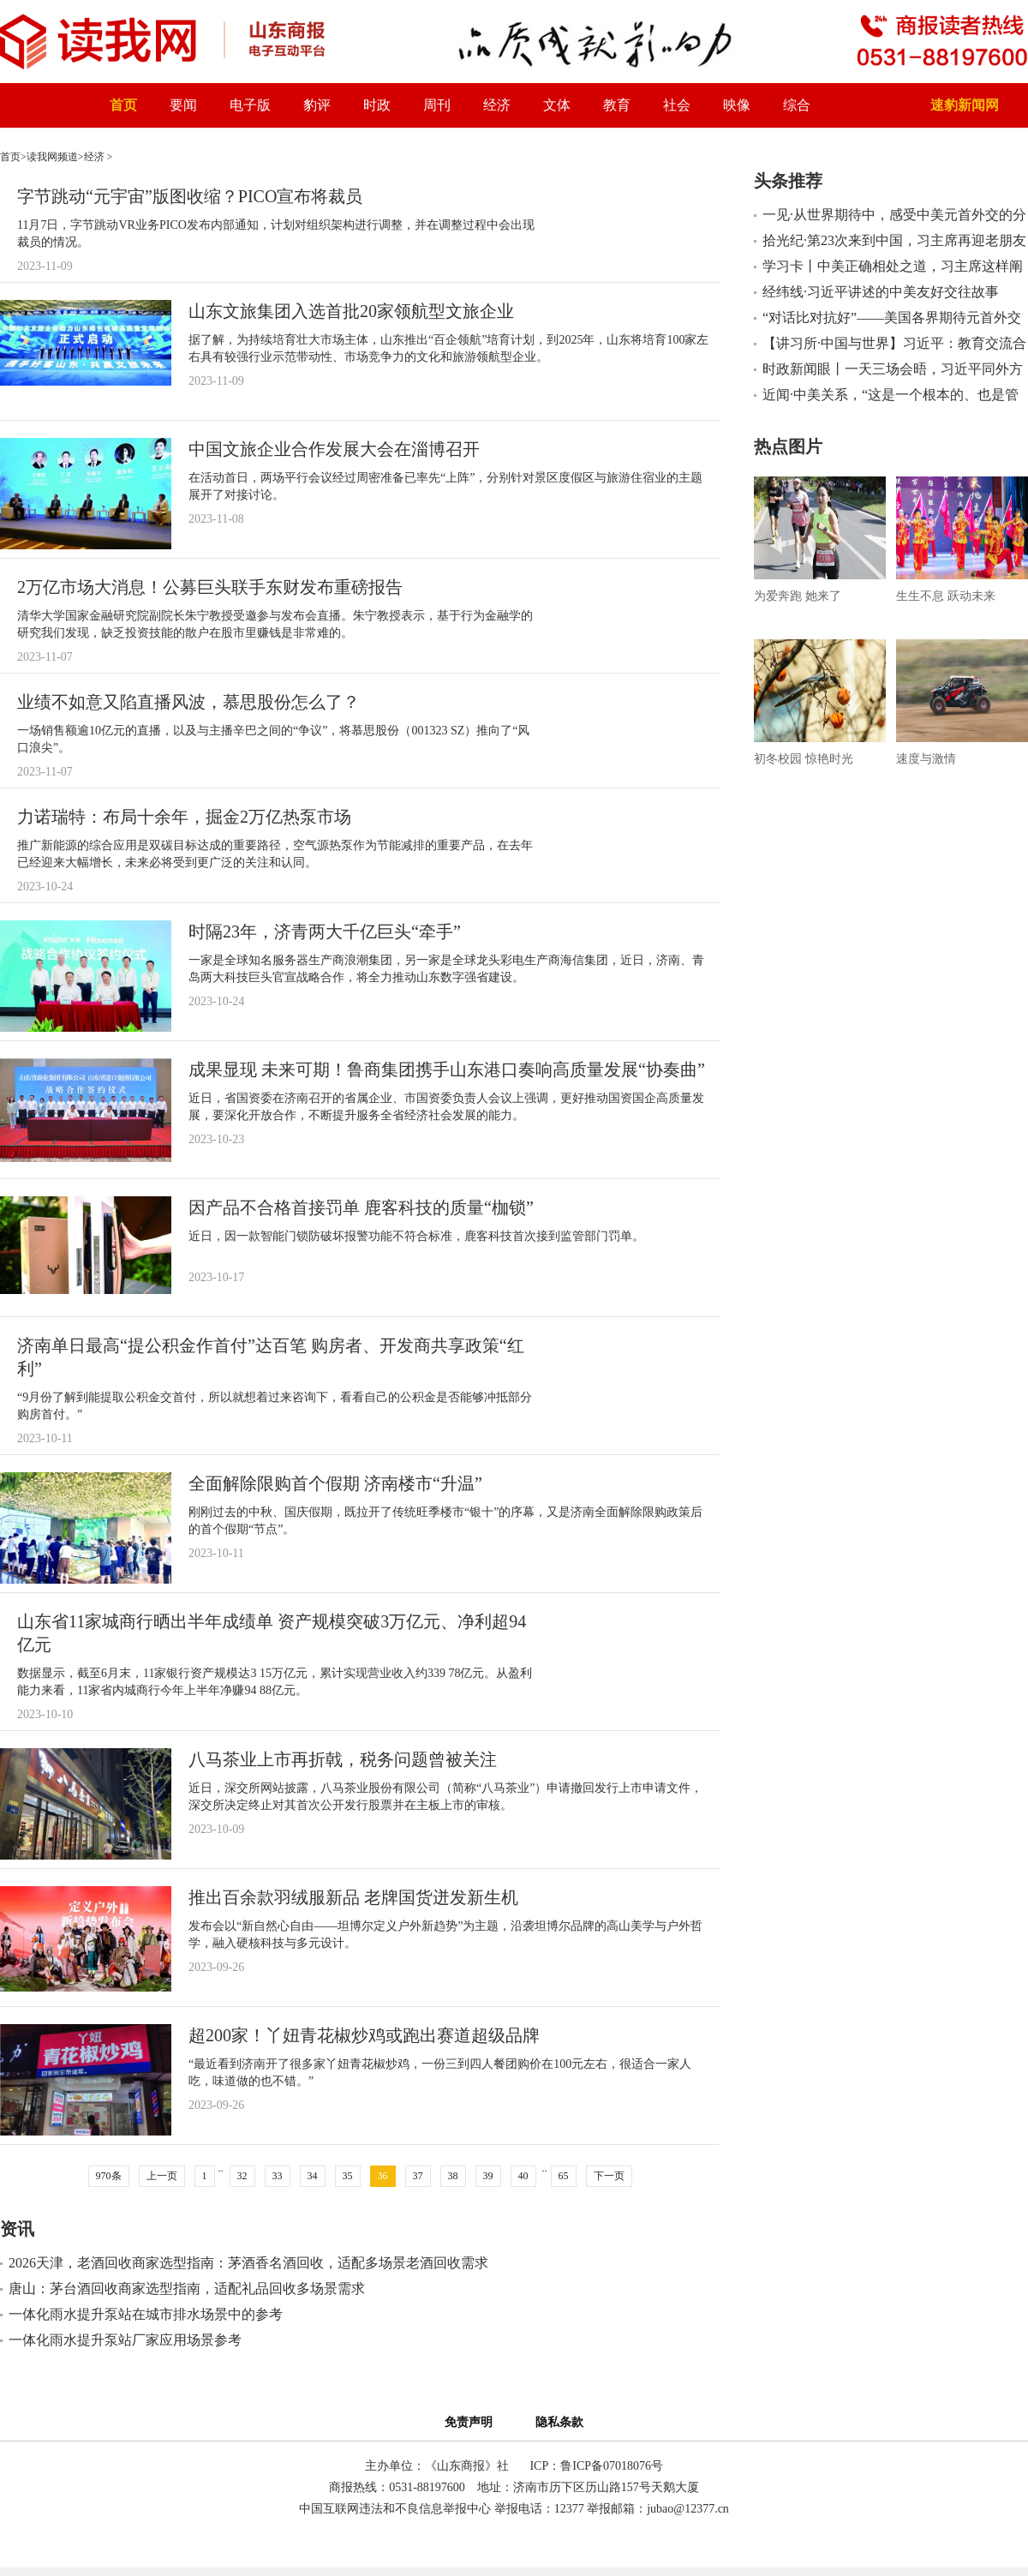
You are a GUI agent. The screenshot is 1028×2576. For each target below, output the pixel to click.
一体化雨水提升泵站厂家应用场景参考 (125, 2340)
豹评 (317, 105)
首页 (123, 105)
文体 (557, 105)
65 (564, 2176)
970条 (109, 2176)
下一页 (609, 2176)
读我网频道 (52, 157)
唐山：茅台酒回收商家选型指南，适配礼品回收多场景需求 (187, 2288)
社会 (676, 105)
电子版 (250, 105)
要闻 (183, 105)
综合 (796, 105)
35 (348, 2176)
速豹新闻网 (964, 105)
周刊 (437, 105)
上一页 (161, 2176)
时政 (377, 105)
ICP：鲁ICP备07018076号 (596, 2465)
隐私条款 (559, 2422)
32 (242, 2176)
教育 (617, 105)
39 (488, 2176)
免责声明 (472, 2422)
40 (523, 2176)
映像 (736, 105)
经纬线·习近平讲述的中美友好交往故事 (880, 292)
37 (418, 2176)
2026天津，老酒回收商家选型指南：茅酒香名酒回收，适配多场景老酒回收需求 (248, 2262)
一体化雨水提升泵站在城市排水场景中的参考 (146, 2314)
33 (277, 2176)
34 (313, 2176)
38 (453, 2176)
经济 (497, 105)
